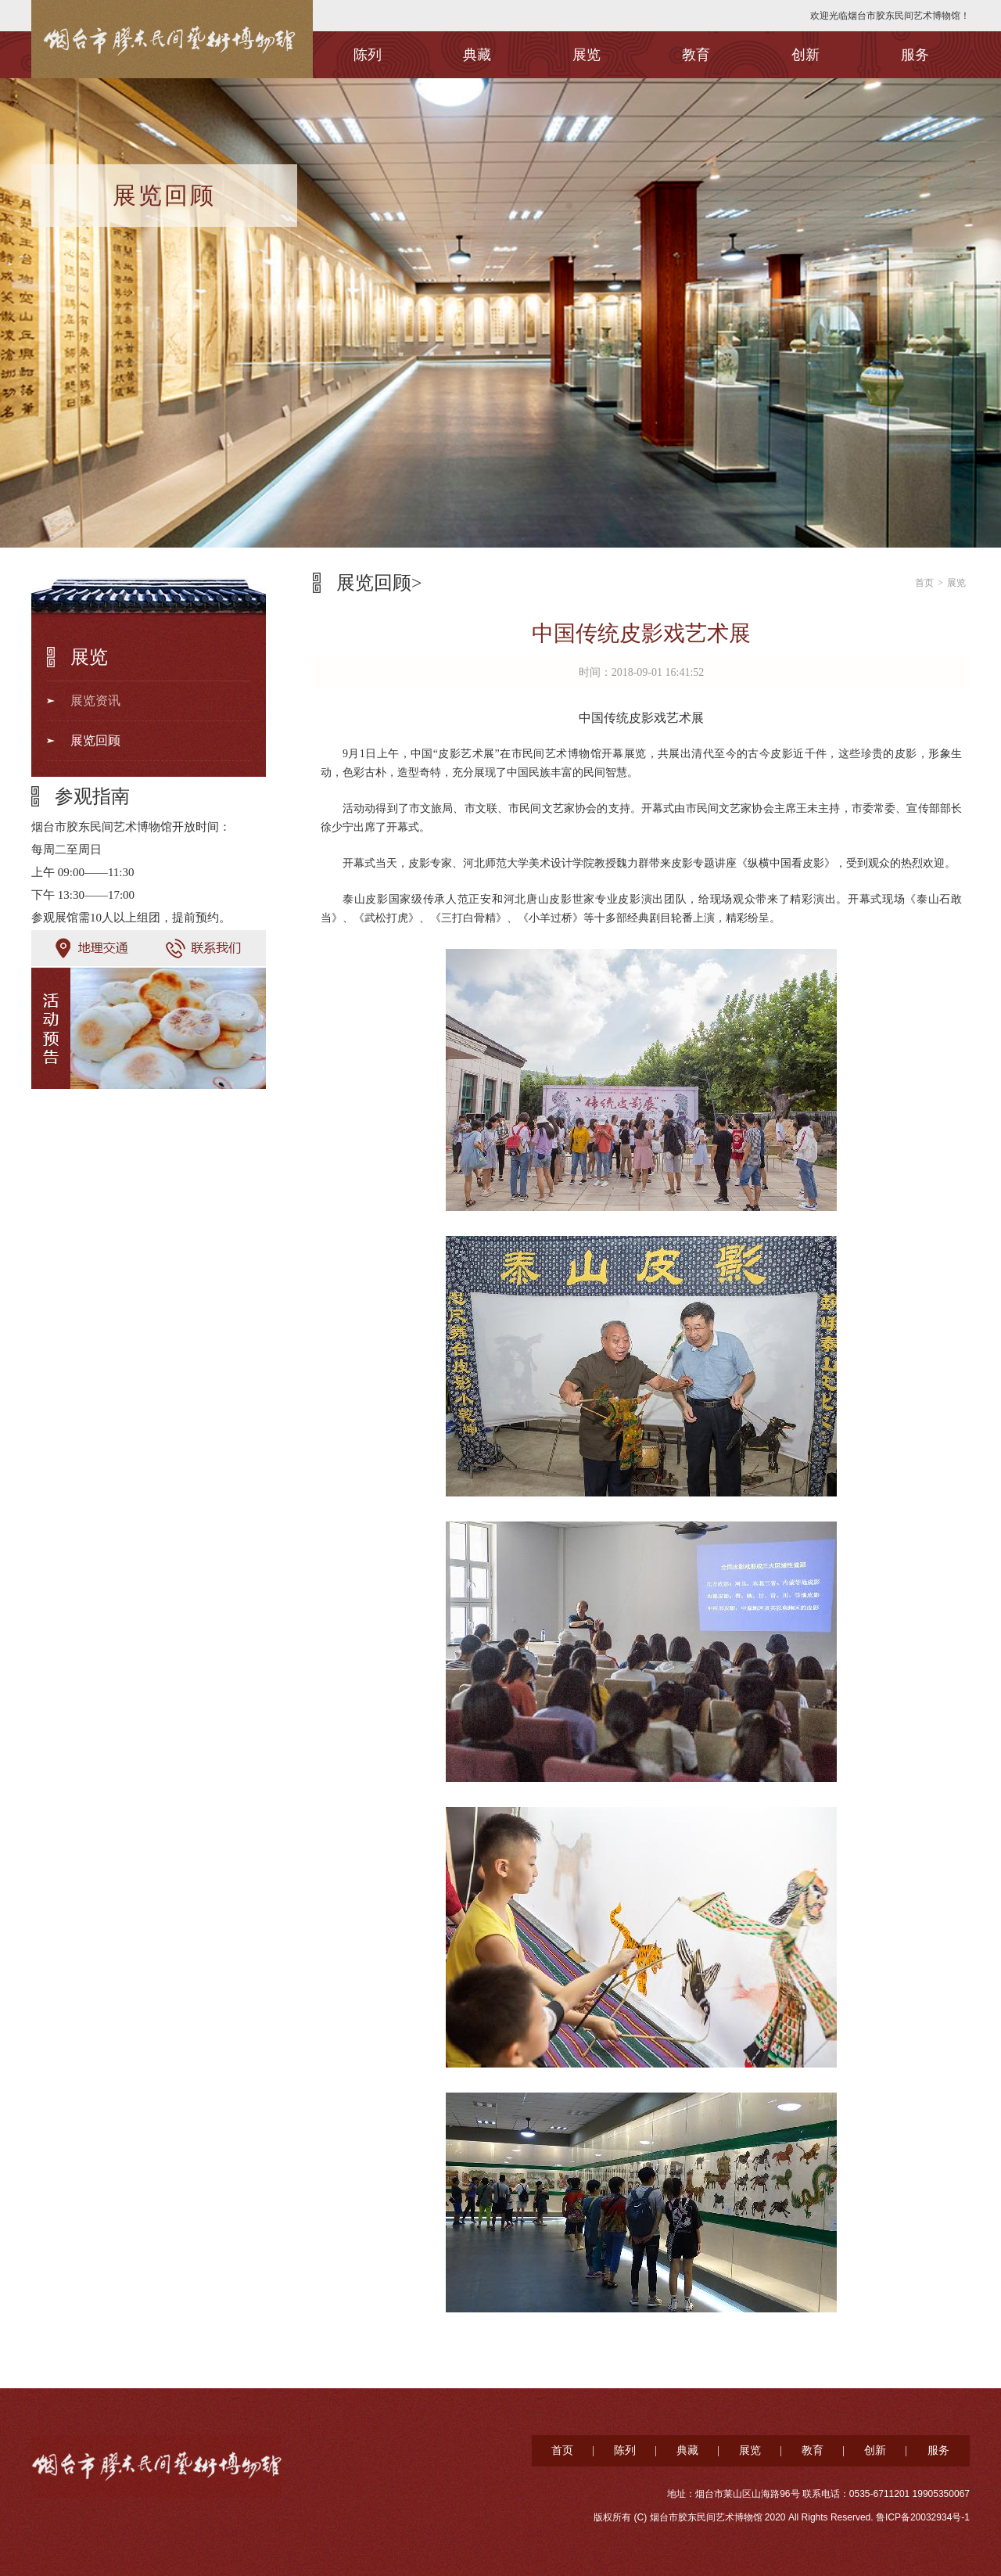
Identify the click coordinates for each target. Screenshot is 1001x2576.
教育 (696, 55)
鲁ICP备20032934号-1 (923, 2517)
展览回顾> (379, 583)
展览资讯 (95, 700)
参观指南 (92, 796)
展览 (586, 55)
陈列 (367, 55)
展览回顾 (95, 740)
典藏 (477, 55)
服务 (915, 55)
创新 (805, 55)
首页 (924, 582)
